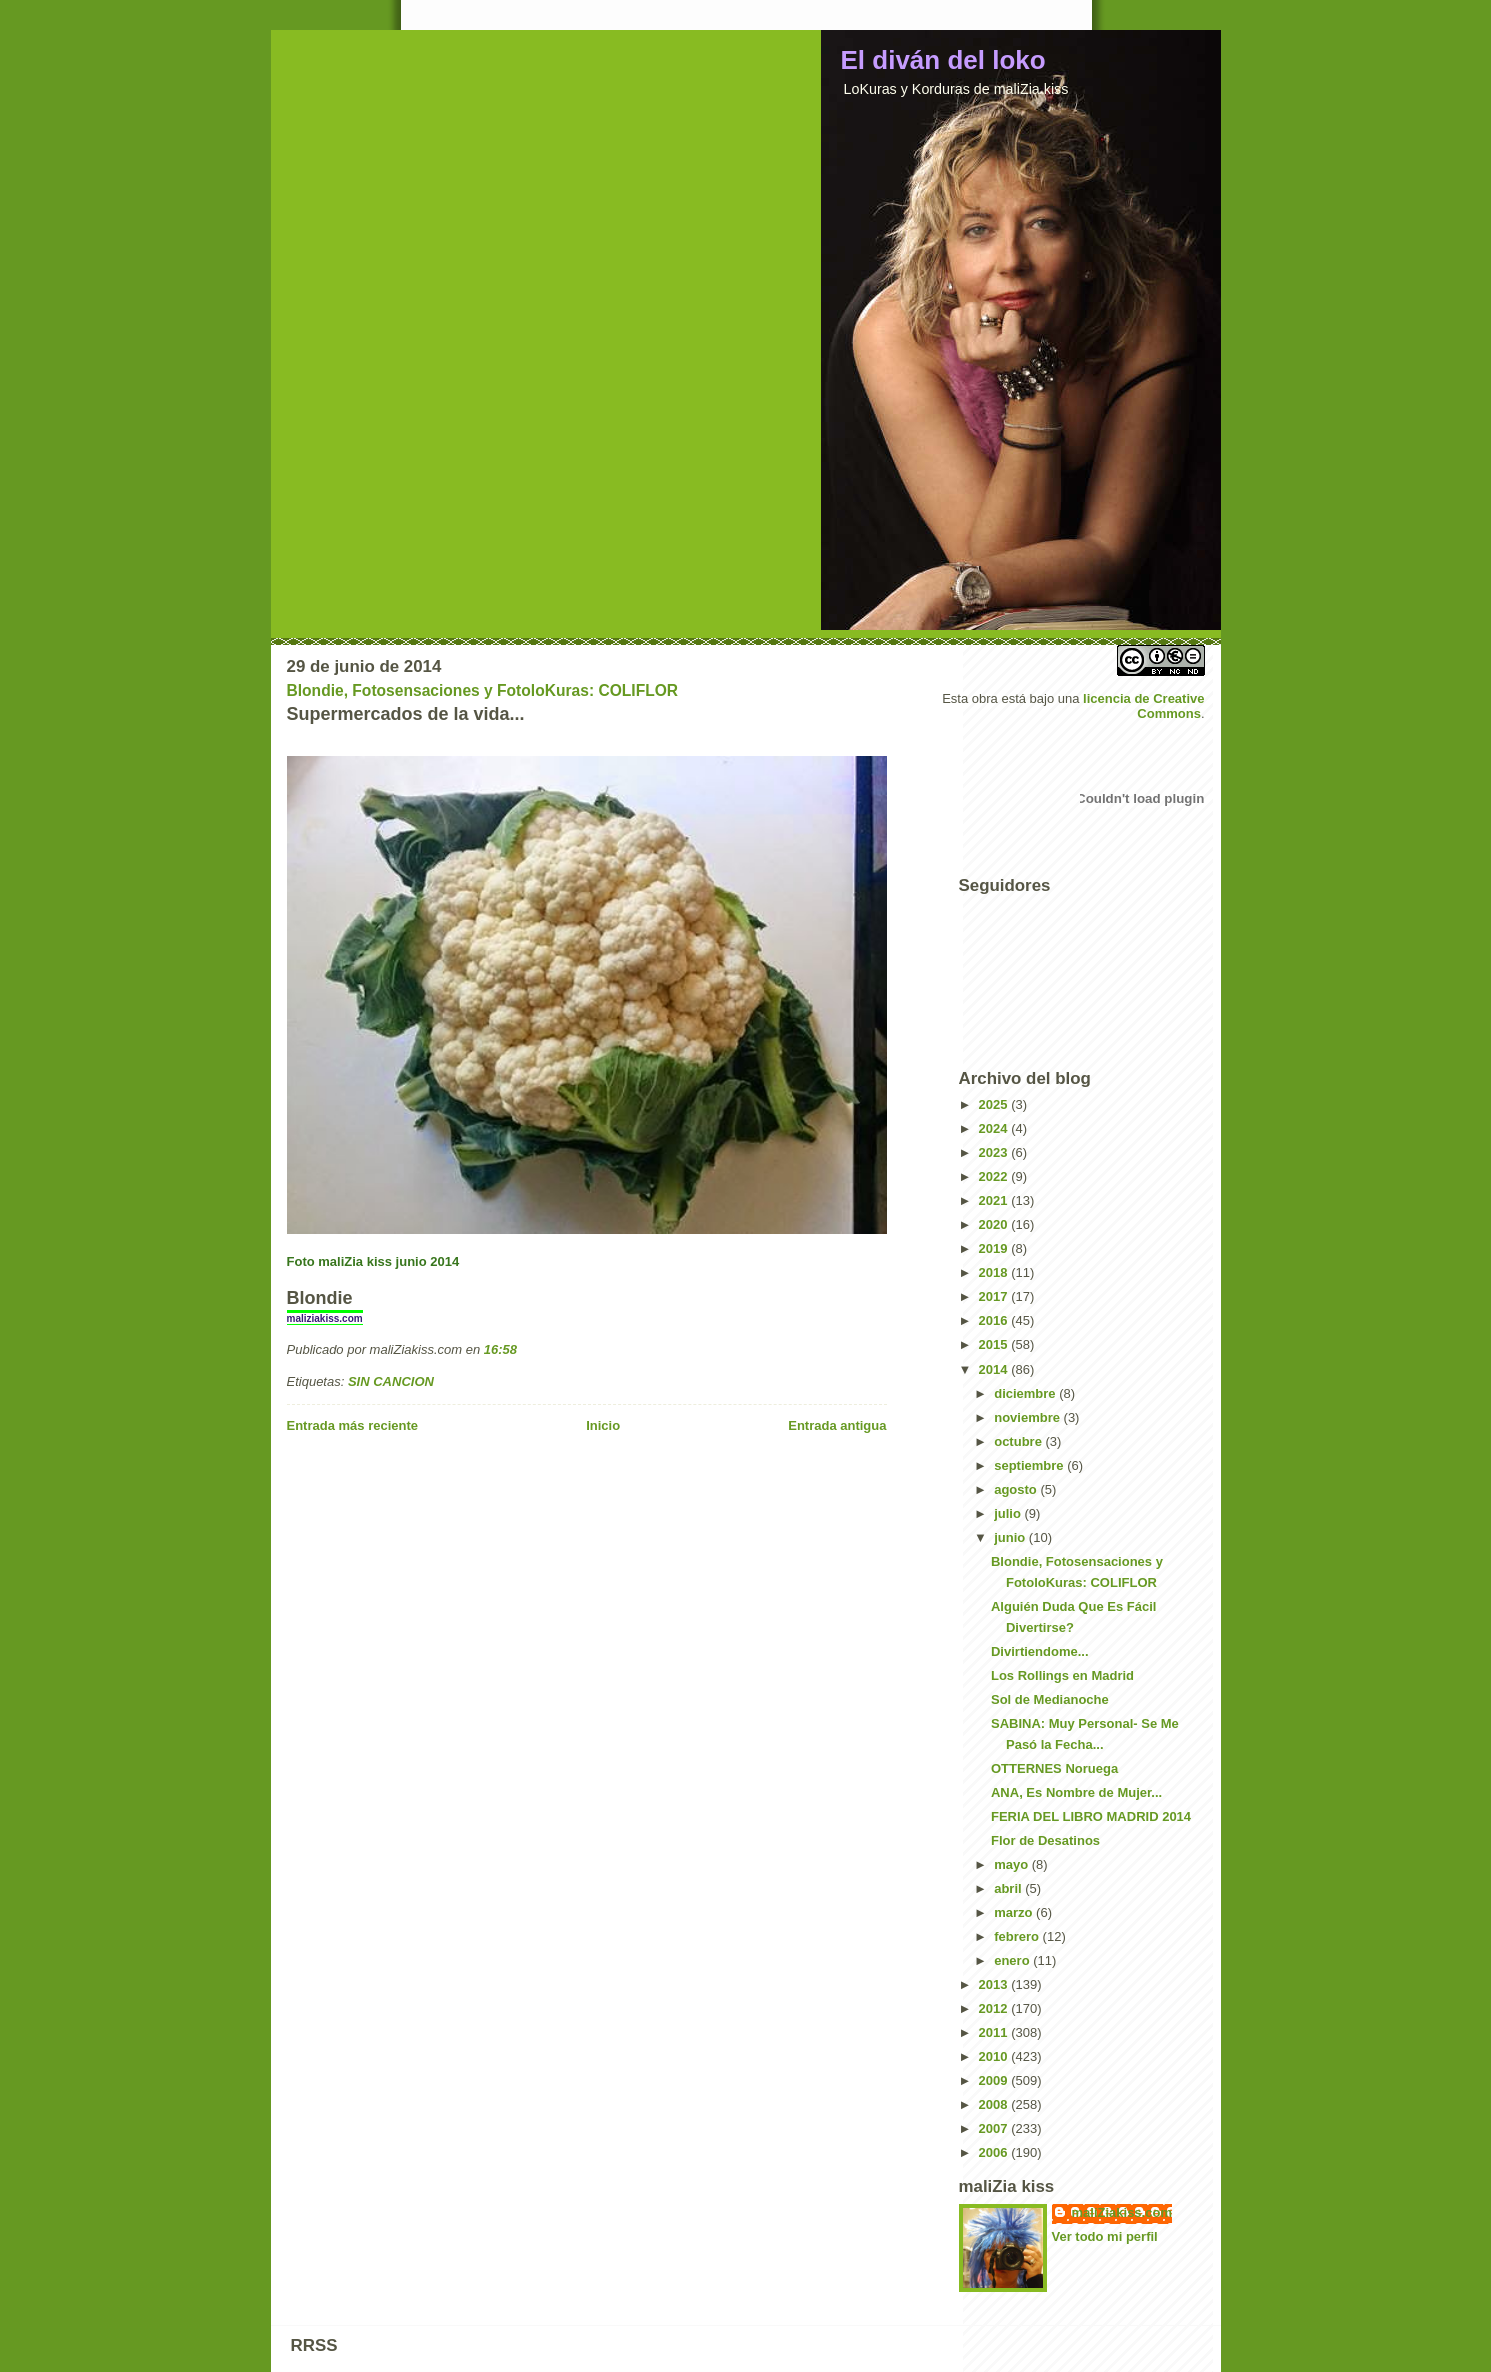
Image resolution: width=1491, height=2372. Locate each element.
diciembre (1026, 1393)
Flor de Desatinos (1045, 1840)
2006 (995, 2152)
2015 (995, 1344)
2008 (995, 2104)
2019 (995, 1248)
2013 (995, 1984)
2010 (995, 2056)
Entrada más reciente (353, 1425)
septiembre (1030, 1465)
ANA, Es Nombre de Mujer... (1076, 1792)
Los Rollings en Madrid (1062, 1675)
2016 (995, 1320)
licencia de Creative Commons (1143, 706)
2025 (995, 1104)
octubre (1019, 1441)
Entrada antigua (837, 1425)
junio (1011, 1537)
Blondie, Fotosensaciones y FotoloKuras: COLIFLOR (483, 690)
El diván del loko (943, 60)
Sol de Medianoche (1050, 1699)
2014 (995, 1369)
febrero (1018, 1936)
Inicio (603, 1425)
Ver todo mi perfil (1105, 2236)
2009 (995, 2080)
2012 (995, 2008)
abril (1009, 1888)
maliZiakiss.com (1122, 2212)
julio (1009, 1513)
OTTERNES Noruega (1054, 1768)
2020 (995, 1224)
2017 (995, 1296)
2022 (995, 1176)
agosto (1017, 1489)
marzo (1015, 1912)
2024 (995, 1128)
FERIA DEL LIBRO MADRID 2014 (1091, 1816)
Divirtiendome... (1040, 1651)
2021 (995, 1200)
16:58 (500, 1349)
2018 (995, 1272)
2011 (995, 2032)
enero (1013, 1960)
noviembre (1028, 1417)
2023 (995, 1152)
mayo (1013, 1864)
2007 (995, 2128)
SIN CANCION (391, 1381)
